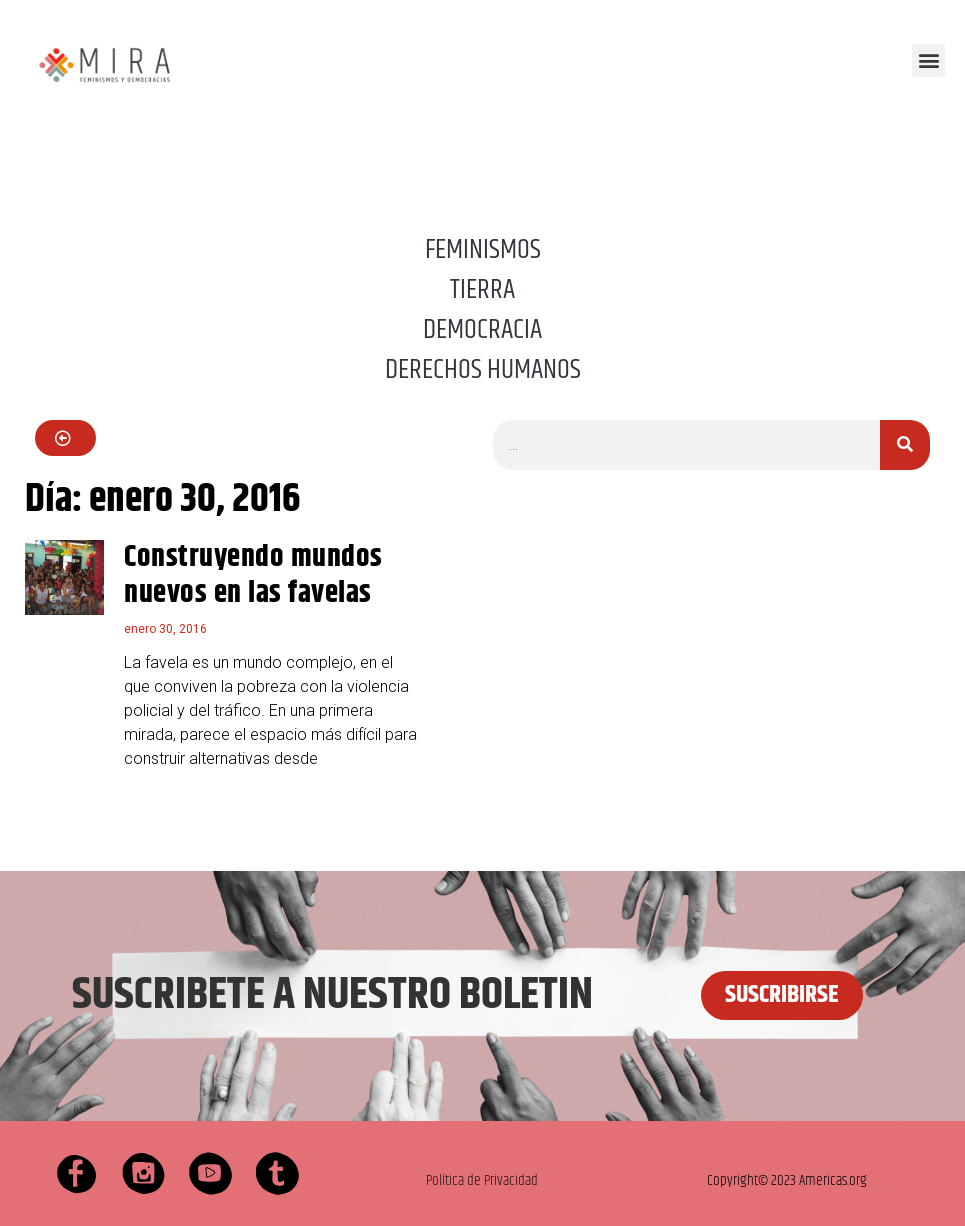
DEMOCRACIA (482, 330)
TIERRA (482, 290)
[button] (928, 60)
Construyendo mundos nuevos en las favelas (253, 575)
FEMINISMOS (483, 250)
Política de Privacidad (482, 1180)
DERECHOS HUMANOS (483, 370)
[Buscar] (905, 445)
